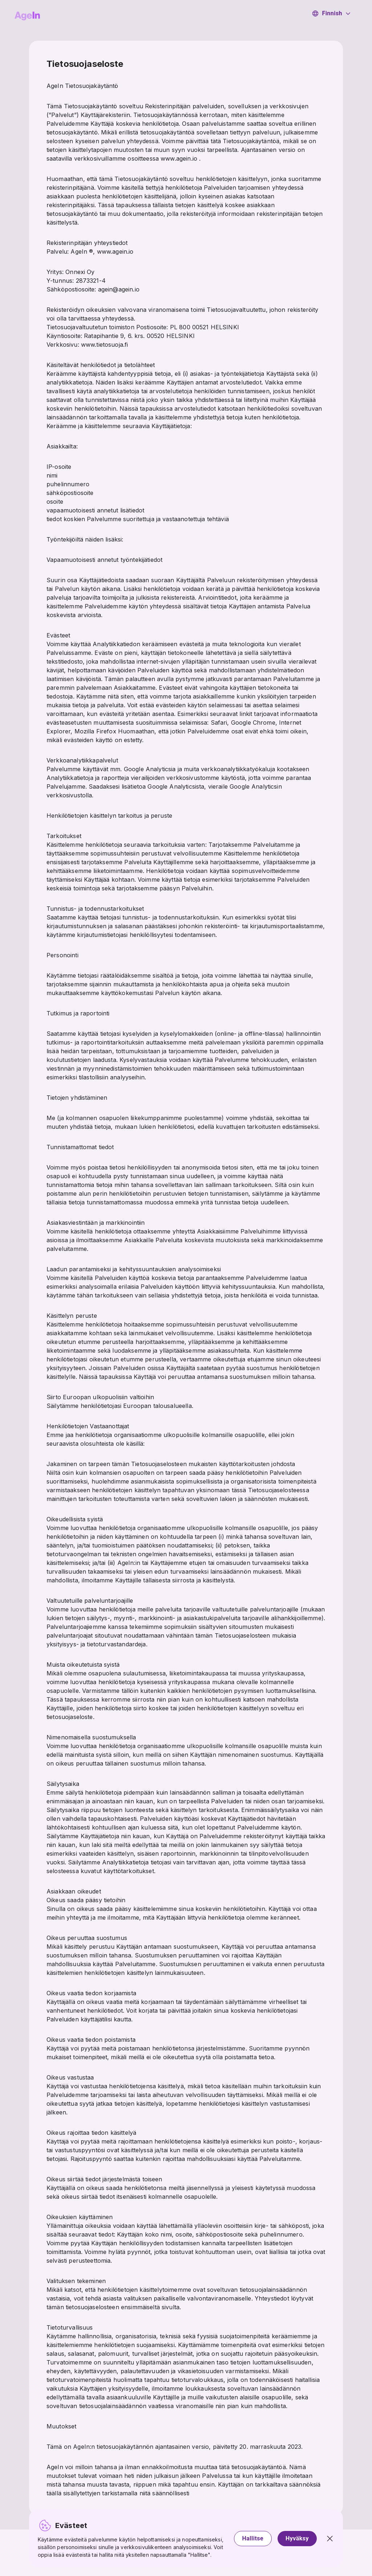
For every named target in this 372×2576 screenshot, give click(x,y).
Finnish (331, 13)
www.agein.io (179, 158)
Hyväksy (297, 2538)
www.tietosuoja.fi (104, 344)
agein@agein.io (119, 289)
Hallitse (253, 2538)
